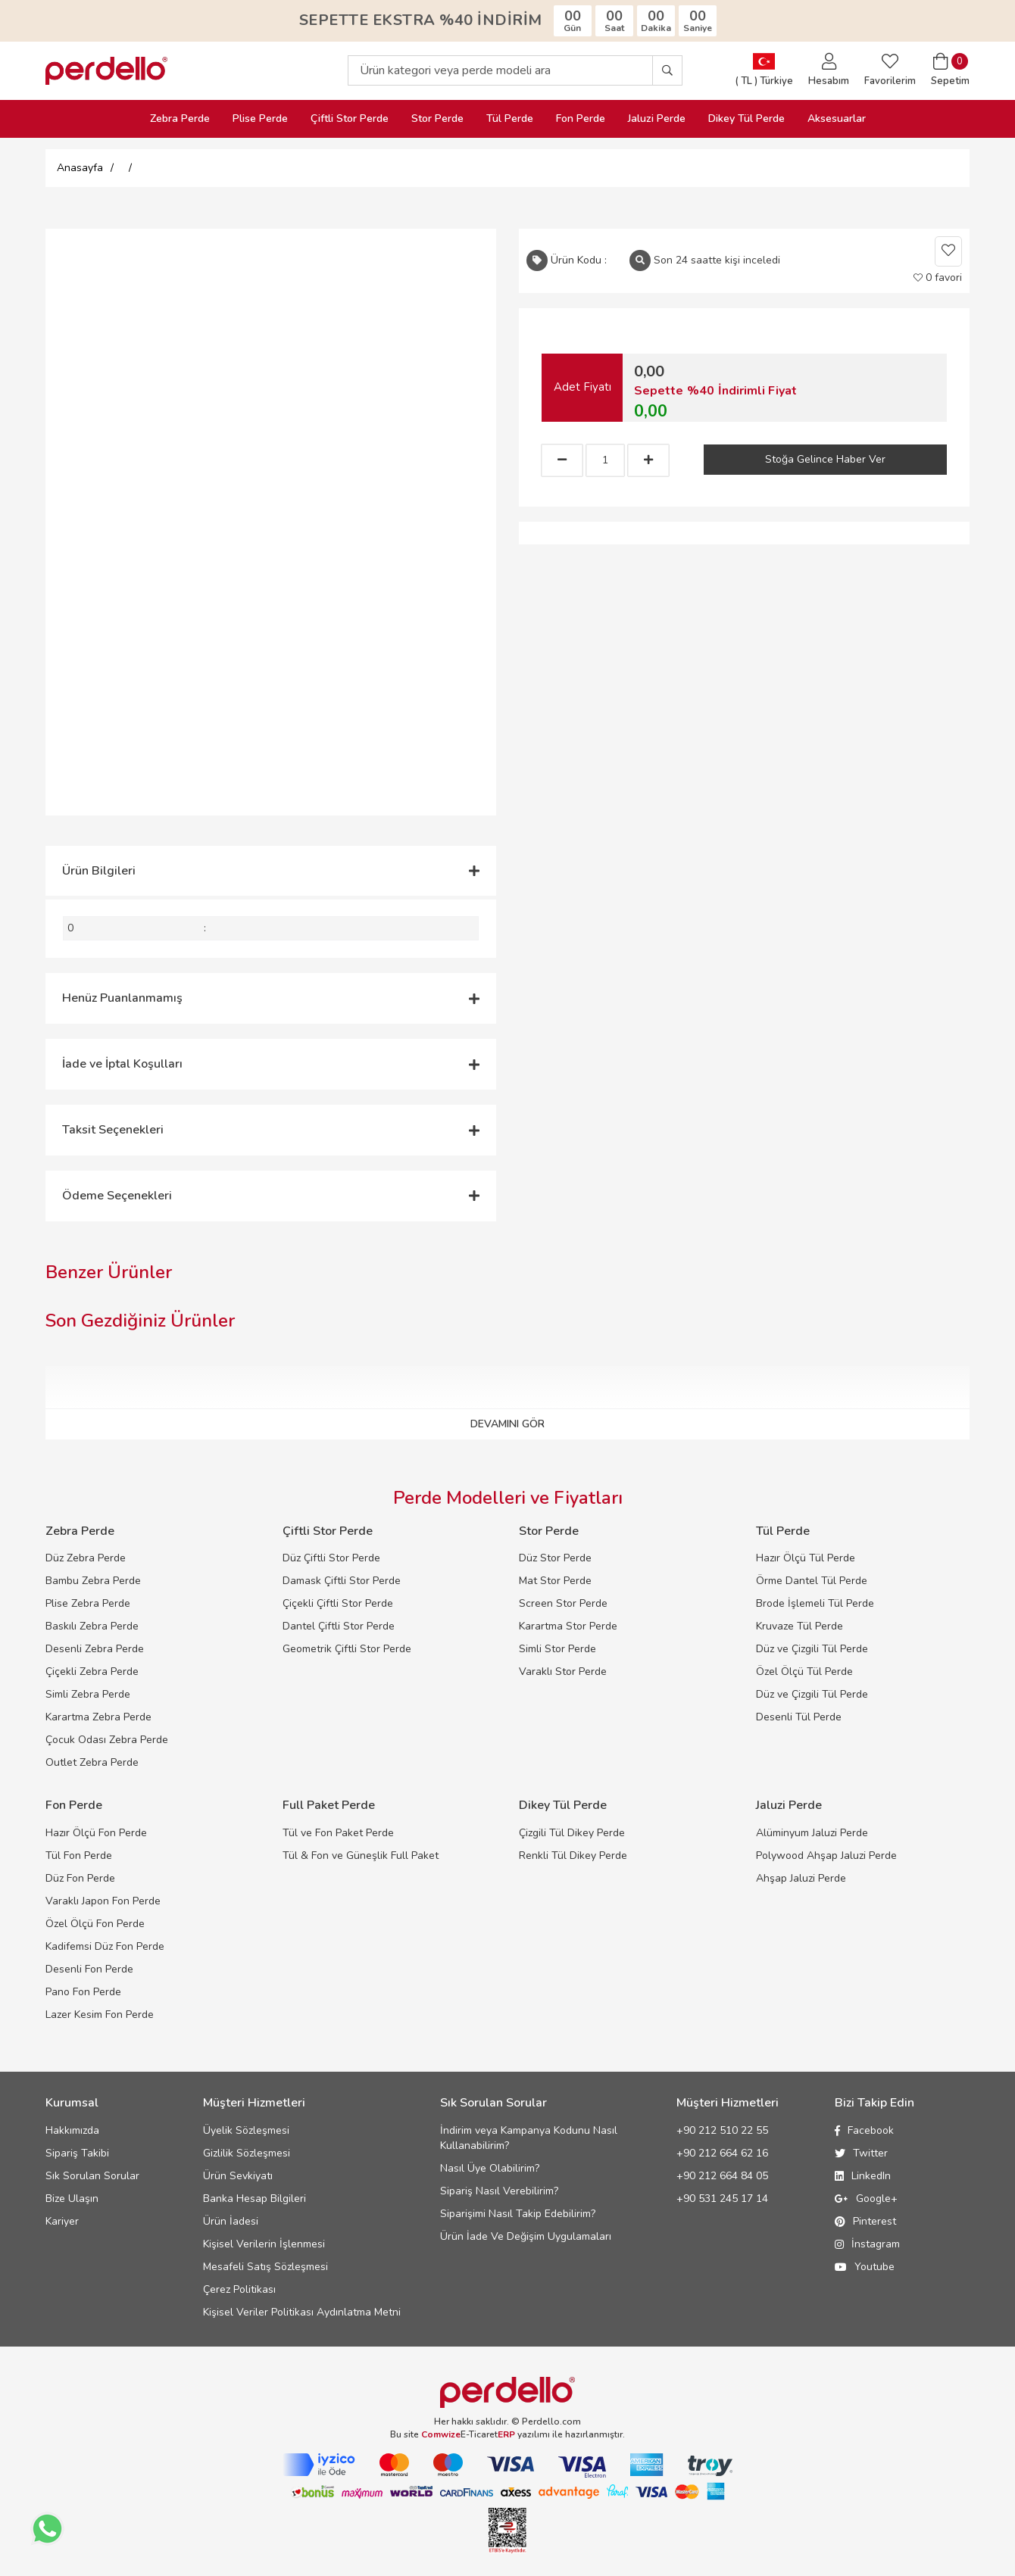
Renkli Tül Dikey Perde (573, 1855)
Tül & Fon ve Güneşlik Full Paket (361, 1855)
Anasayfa (80, 168)
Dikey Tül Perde (746, 118)
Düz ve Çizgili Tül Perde (812, 1649)
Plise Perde (260, 118)
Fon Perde (580, 118)
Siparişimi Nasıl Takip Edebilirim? (517, 2213)
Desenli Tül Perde (799, 1717)
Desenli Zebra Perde (94, 1649)
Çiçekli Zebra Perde (92, 1671)
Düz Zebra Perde (85, 1558)
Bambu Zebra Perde (93, 1580)
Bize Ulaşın (71, 2198)
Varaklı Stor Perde (563, 1671)
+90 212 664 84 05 (722, 2176)
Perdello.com (551, 2421)
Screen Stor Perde (563, 1603)
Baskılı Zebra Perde (92, 1626)
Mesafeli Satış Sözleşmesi (265, 2266)
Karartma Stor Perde (568, 1626)
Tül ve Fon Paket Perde (338, 1833)
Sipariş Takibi (77, 2153)
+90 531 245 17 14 (722, 2198)
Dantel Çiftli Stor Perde (339, 1626)
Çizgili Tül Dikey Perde (572, 1833)
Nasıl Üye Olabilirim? (489, 2168)
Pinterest (865, 2221)
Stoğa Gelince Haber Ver (825, 459)
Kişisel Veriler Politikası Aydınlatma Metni (302, 2312)
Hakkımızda (72, 2130)
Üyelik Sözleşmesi (246, 2130)
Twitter (861, 2153)
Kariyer (62, 2221)
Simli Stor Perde (557, 1649)
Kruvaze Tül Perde (799, 1626)
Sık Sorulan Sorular (92, 2176)
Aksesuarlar (836, 118)
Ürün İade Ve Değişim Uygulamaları (525, 2236)
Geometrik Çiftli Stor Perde (347, 1649)
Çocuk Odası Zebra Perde (106, 1739)
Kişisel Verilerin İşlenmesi (264, 2244)
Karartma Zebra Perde (98, 1717)
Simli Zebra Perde (87, 1694)
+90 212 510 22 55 (722, 2130)
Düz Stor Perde (555, 1558)
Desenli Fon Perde (89, 1969)
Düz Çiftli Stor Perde (331, 1558)
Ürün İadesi (230, 2221)
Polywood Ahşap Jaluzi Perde (826, 1855)
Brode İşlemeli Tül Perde (815, 1603)
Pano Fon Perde (83, 1992)
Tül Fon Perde (78, 1855)
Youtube (865, 2266)
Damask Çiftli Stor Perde (342, 1580)
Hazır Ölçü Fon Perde (96, 1833)
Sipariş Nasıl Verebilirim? (499, 2191)
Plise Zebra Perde (87, 1603)
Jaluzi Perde (657, 118)
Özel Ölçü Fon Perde (95, 1923)
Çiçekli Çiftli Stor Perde (338, 1603)
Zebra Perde (180, 118)
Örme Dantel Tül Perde (811, 1580)
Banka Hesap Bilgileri (254, 2198)
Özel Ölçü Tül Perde (804, 1671)
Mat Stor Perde (555, 1580)
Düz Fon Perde (80, 1878)
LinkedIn (863, 2176)
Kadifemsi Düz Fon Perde (104, 1946)
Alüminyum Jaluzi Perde (812, 1833)
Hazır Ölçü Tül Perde (805, 1558)
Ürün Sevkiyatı (238, 2176)
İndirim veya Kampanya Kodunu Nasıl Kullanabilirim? (528, 2138)
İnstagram (867, 2244)
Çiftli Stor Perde (350, 118)
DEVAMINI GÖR (507, 1424)
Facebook (864, 2130)
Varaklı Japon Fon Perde (103, 1901)
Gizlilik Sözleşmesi (246, 2153)
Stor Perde (437, 118)
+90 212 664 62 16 (722, 2153)
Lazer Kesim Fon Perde (99, 2014)
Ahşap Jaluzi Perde (801, 1878)
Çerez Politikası (239, 2289)
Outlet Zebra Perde (92, 1762)
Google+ (866, 2198)
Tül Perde (509, 118)
